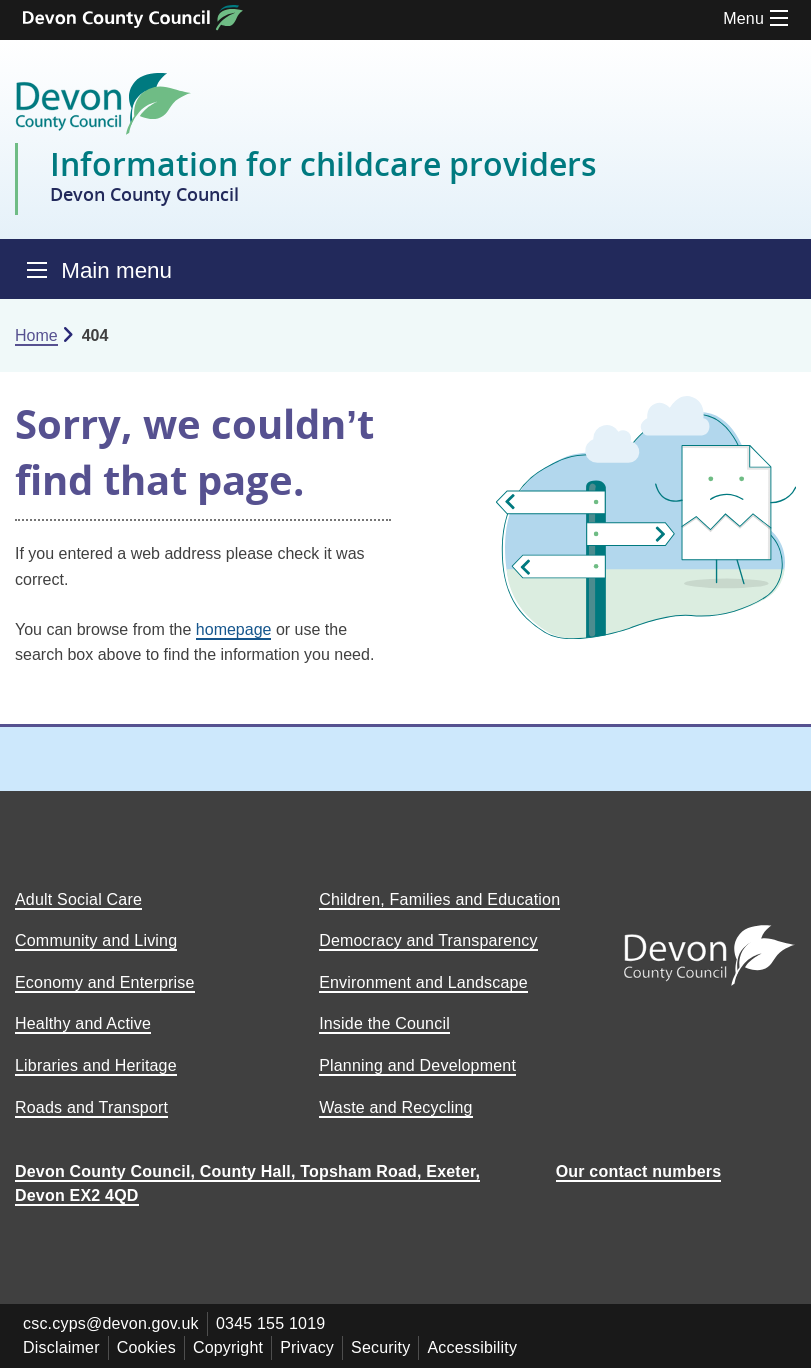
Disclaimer (61, 1347)
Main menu (116, 270)
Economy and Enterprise (105, 982)
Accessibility (472, 1347)
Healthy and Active (83, 1023)
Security (380, 1347)
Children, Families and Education (439, 899)
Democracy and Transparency (428, 940)
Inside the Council (384, 1023)
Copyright (228, 1347)
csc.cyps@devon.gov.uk (111, 1323)
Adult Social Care (78, 899)
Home (36, 335)
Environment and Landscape (423, 982)
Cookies (146, 1347)
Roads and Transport (91, 1107)
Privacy (307, 1347)
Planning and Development (417, 1065)
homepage (234, 629)
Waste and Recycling (396, 1107)
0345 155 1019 (270, 1323)
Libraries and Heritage (96, 1065)
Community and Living (96, 940)
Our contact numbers (639, 1171)
